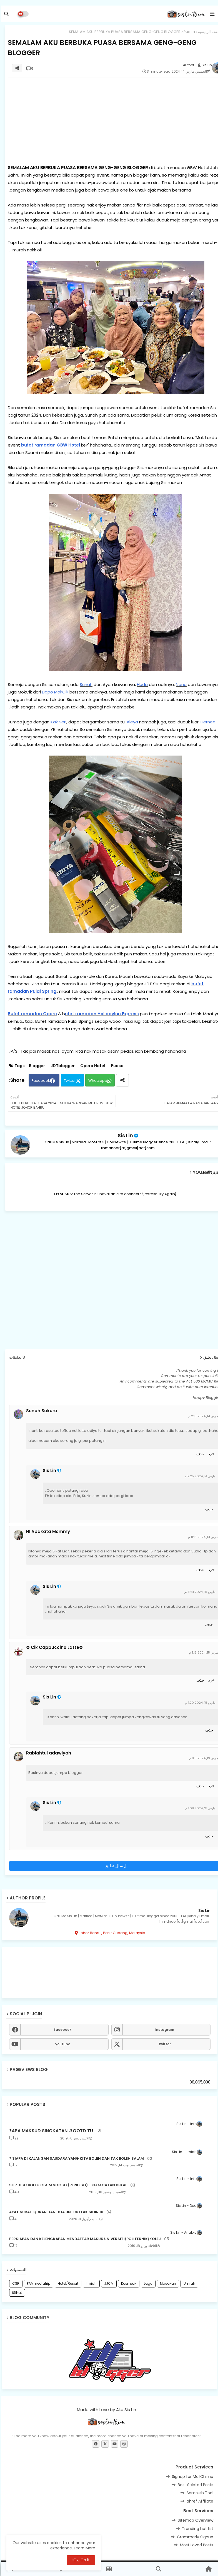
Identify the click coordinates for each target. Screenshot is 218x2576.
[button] (5, 13)
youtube (61, 2044)
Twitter (69, 1080)
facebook (62, 2029)
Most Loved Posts (195, 2545)
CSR (15, 2283)
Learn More (83, 2548)
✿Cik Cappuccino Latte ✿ (53, 1647)
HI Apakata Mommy (47, 1531)
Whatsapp (96, 1080)
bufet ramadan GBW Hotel (49, 445)
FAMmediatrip (37, 2283)
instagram (163, 2029)
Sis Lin (124, 1135)
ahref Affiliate (199, 2501)
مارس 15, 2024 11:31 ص (199, 1592)
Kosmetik (128, 2283)
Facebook (40, 1080)
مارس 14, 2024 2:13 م (202, 1416)
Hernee (207, 722)
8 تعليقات (16, 1357)
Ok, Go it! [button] (80, 2560)
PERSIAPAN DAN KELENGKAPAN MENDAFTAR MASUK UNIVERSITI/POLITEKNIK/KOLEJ (84, 2238)
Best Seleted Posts (194, 2485)
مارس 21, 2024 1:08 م (199, 1808)
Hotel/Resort (67, 2283)
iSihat (16, 2292)
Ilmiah (90, 2283)
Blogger (36, 1065)
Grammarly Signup (194, 2537)
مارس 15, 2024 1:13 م (202, 1652)
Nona (180, 684)
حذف (199, 1454)
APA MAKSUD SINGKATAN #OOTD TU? (50, 2131)
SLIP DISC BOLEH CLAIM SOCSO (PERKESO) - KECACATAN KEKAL (67, 2185)
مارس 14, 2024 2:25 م (199, 1476)
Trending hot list (196, 2528)
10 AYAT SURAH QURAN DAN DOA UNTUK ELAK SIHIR (55, 2212)
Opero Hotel (91, 1065)
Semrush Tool (199, 2493)
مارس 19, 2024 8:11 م (202, 1758)
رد (209, 1454)
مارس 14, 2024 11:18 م (202, 1537)
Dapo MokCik (54, 692)
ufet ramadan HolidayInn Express (101, 1014)
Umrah (188, 2283)
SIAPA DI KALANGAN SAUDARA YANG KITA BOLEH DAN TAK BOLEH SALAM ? (75, 2158)
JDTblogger (62, 1065)
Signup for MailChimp (191, 2476)
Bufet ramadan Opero (31, 1014)
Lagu (147, 2283)
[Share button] (121, 1080)
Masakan (167, 2283)
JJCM (108, 2283)
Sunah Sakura (40, 1411)
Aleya (131, 722)
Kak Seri (58, 722)
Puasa (188, 31)
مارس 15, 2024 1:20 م (199, 1702)
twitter (164, 2044)
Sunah (85, 684)
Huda (141, 684)
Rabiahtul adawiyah (47, 1753)
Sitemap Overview (194, 2520)
